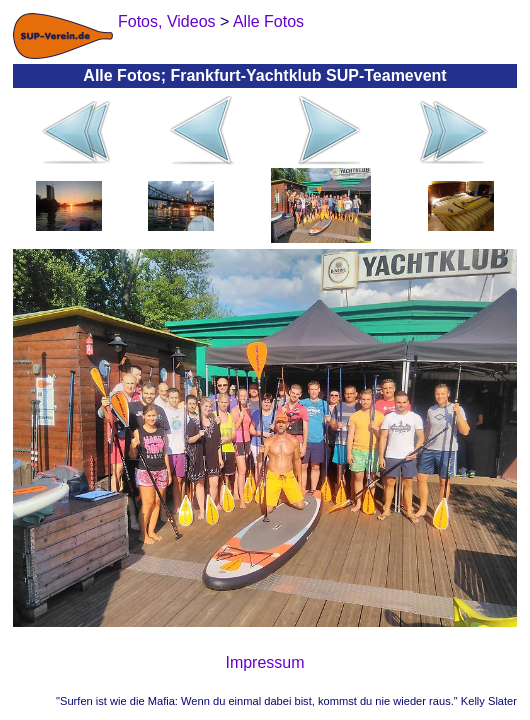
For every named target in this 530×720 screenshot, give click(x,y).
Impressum (264, 662)
